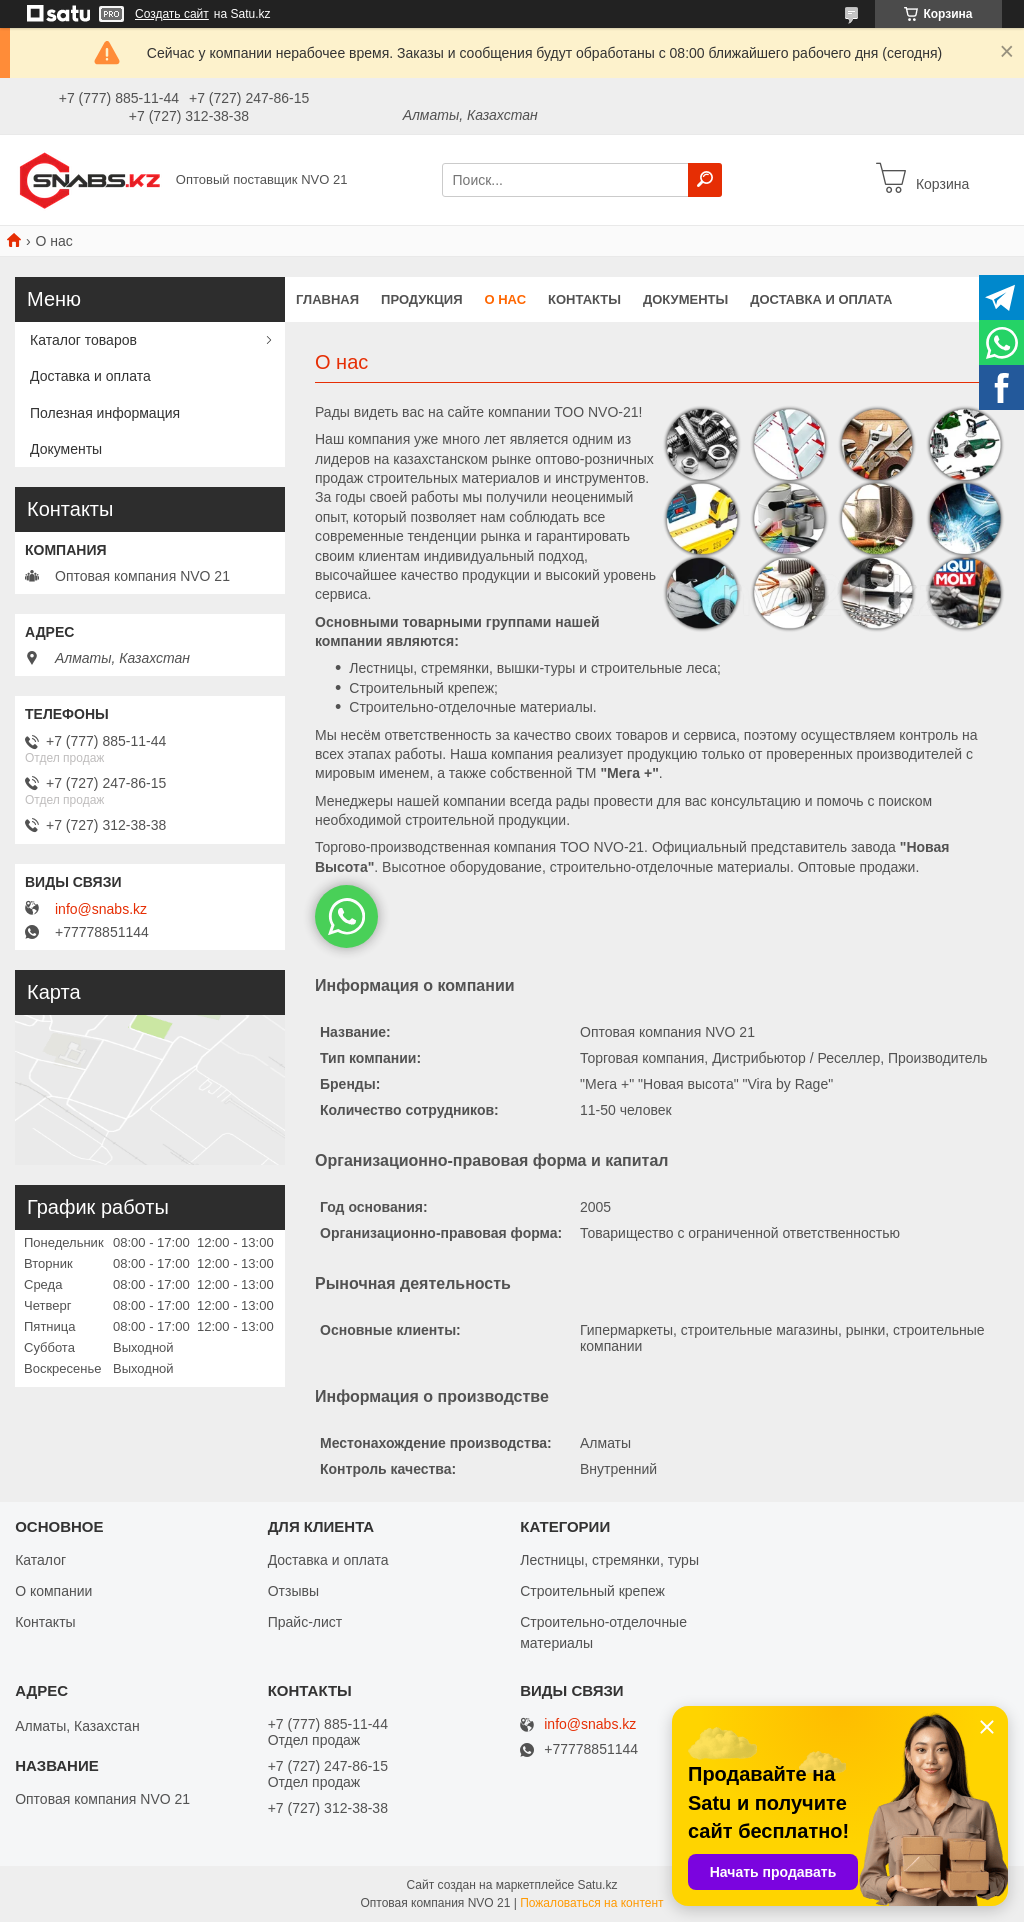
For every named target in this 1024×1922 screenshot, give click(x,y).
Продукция (421, 299)
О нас (506, 299)
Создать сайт (172, 14)
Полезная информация (105, 413)
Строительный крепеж (592, 1591)
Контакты (584, 299)
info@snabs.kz (101, 909)
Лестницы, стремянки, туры (609, 1560)
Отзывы (293, 1591)
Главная (327, 299)
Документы (685, 299)
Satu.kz (597, 1885)
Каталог (40, 1560)
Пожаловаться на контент (591, 1903)
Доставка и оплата (821, 299)
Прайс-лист (305, 1622)
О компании (53, 1591)
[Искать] (705, 180)
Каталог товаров (83, 340)
